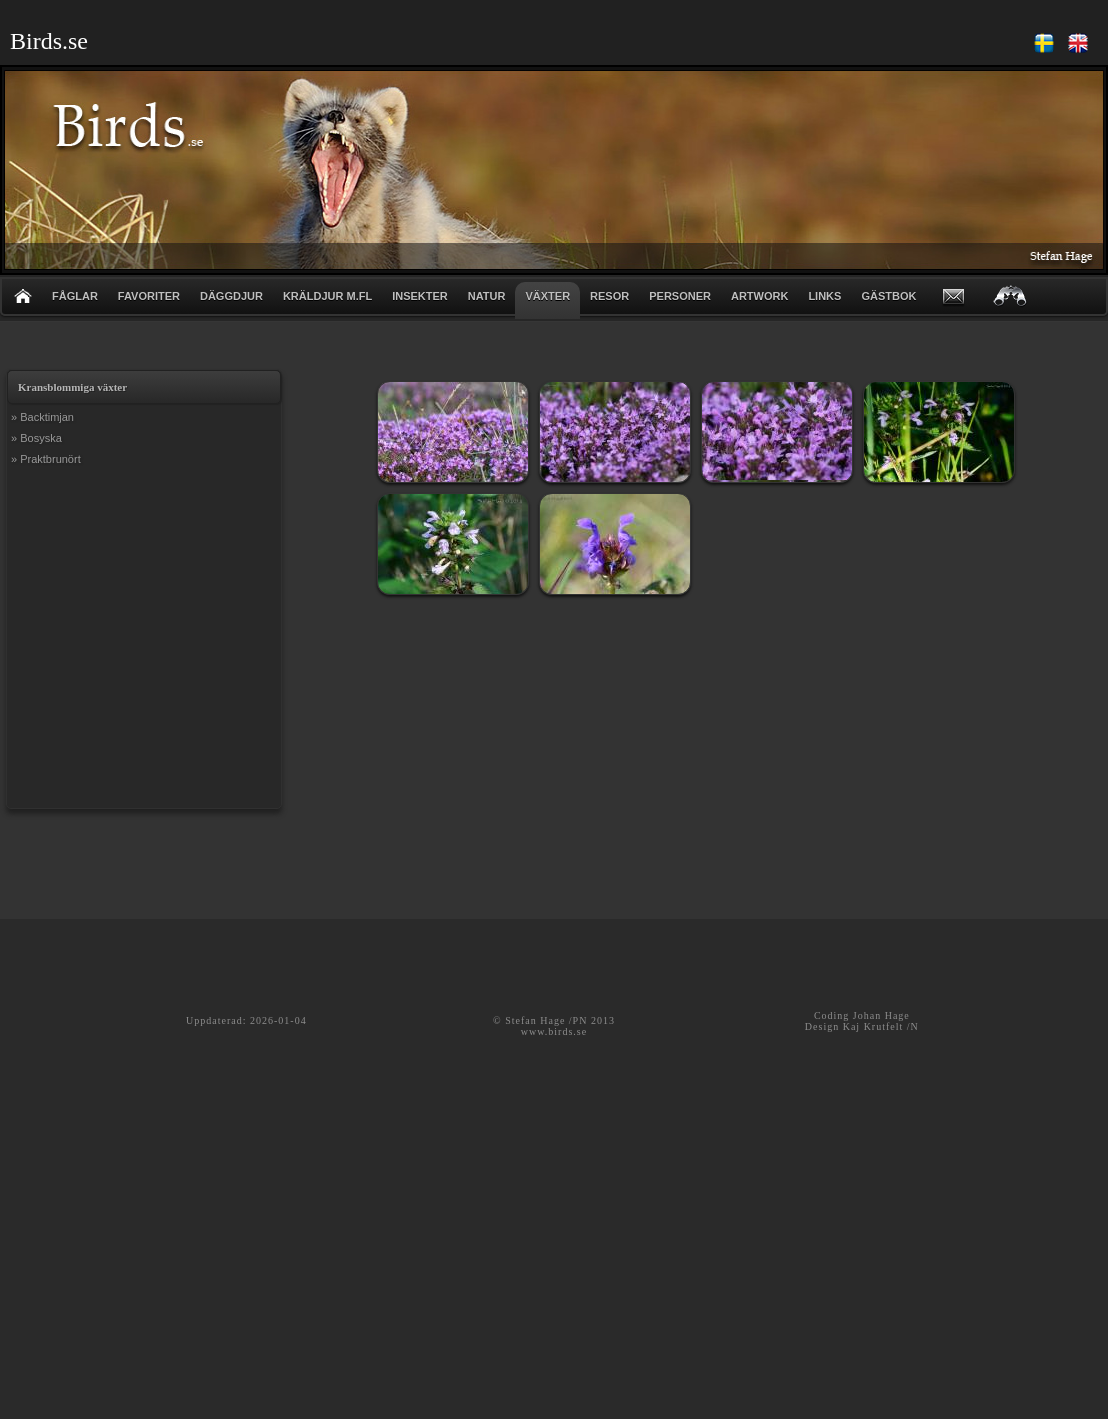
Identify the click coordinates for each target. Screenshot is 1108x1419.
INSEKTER (420, 296)
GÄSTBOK (888, 296)
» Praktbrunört (46, 459)
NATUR (487, 296)
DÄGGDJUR (231, 296)
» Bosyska (36, 438)
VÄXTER (547, 296)
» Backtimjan (42, 417)
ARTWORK (759, 296)
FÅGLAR (75, 296)
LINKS (824, 296)
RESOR (609, 296)
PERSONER (680, 296)
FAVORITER (149, 296)
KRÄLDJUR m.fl (327, 296)
